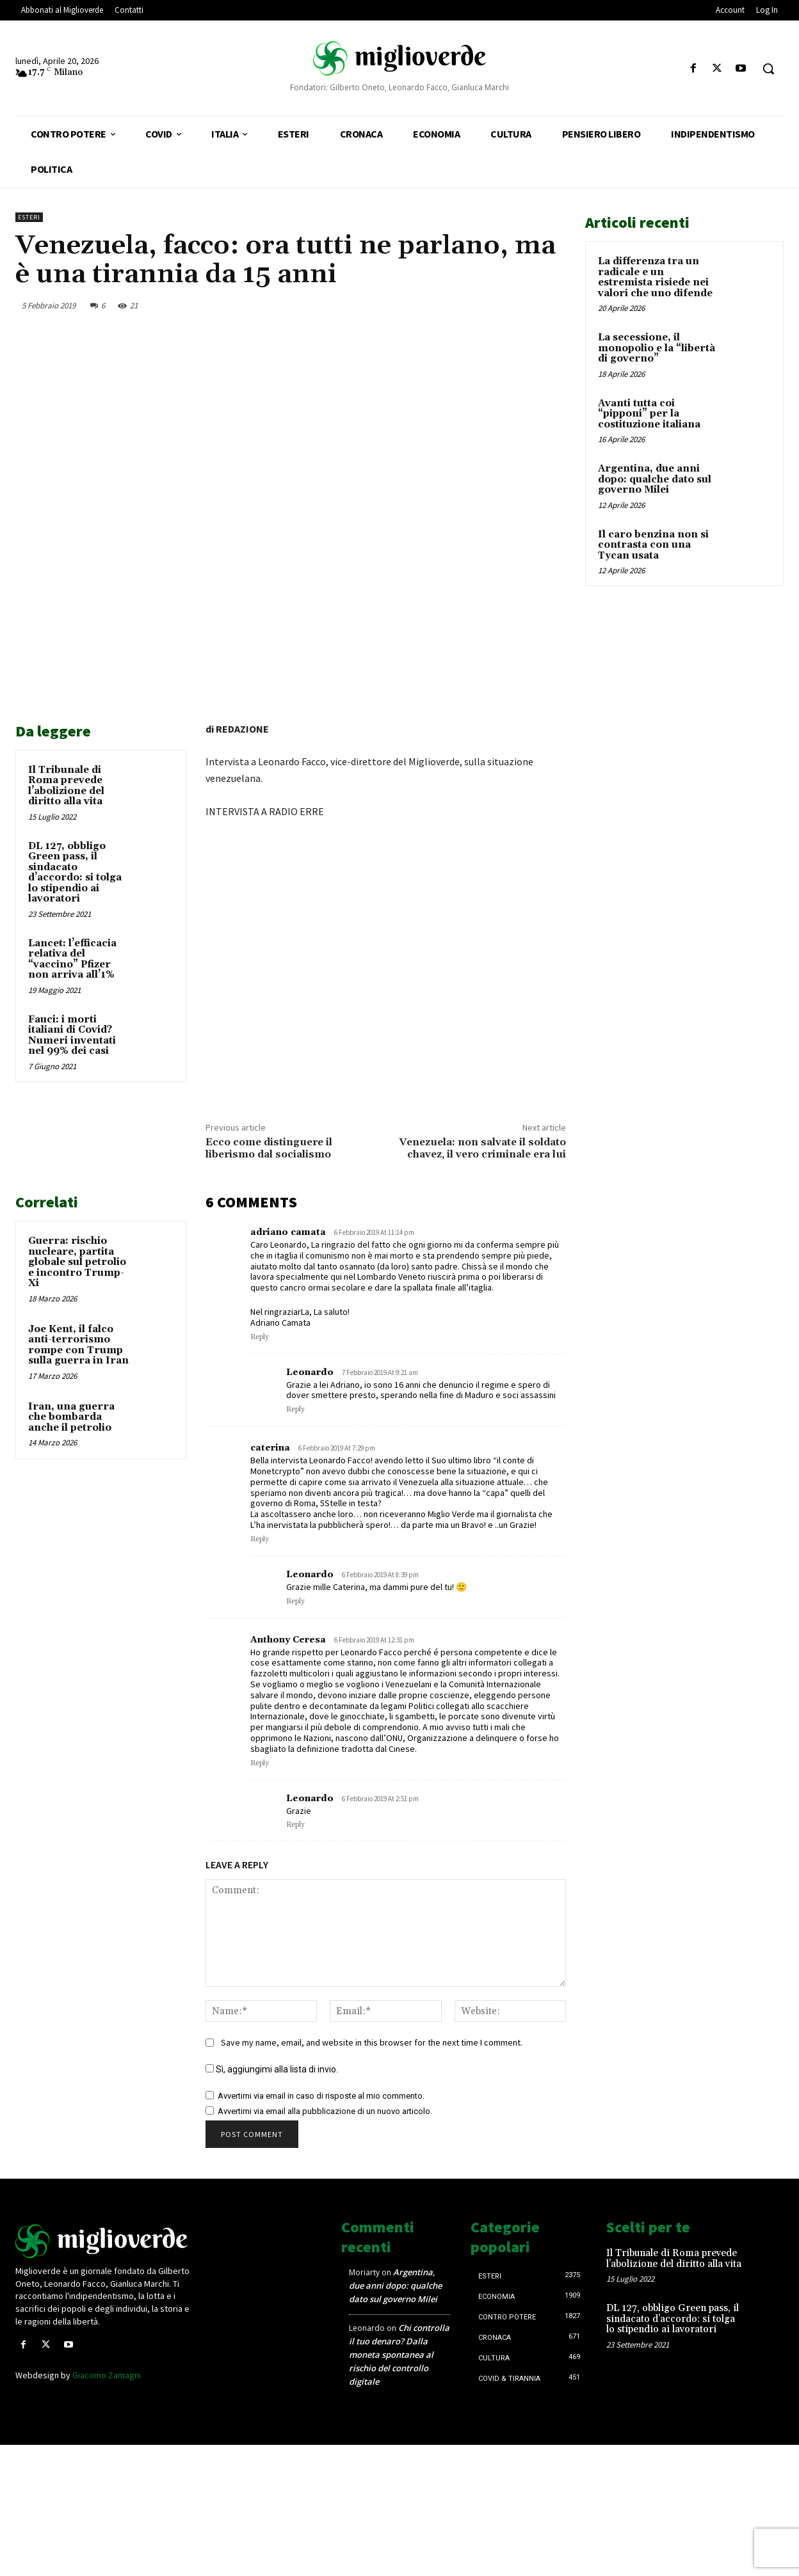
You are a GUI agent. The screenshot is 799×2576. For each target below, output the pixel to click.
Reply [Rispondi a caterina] (259, 1539)
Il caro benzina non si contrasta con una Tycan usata (653, 545)
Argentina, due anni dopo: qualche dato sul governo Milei (654, 479)
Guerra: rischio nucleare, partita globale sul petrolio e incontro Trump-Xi (77, 1262)
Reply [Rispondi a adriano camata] (259, 1337)
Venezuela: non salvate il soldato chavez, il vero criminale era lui (482, 1148)
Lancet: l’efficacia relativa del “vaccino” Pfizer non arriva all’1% (72, 959)
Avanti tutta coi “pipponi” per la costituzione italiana (649, 414)
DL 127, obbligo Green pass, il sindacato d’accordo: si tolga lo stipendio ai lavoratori (75, 872)
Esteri (29, 217)
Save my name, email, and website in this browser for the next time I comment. (371, 2042)
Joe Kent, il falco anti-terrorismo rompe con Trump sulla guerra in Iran (78, 1345)
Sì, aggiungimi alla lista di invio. (272, 2069)
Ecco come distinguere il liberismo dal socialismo (269, 1148)
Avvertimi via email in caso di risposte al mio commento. (321, 2096)
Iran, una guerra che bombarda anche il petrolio (71, 1417)
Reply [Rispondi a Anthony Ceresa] (259, 1763)
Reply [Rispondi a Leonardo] (295, 1409)
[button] (768, 68)
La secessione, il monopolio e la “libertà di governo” (656, 348)
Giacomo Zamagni (106, 2375)
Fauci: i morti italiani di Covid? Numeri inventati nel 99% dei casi (72, 1036)
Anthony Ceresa (288, 1640)
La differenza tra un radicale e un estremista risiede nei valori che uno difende (655, 277)
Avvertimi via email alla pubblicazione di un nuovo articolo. (325, 2111)
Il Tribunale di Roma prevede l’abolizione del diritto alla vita (66, 786)
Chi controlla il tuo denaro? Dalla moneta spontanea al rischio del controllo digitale (399, 2354)
